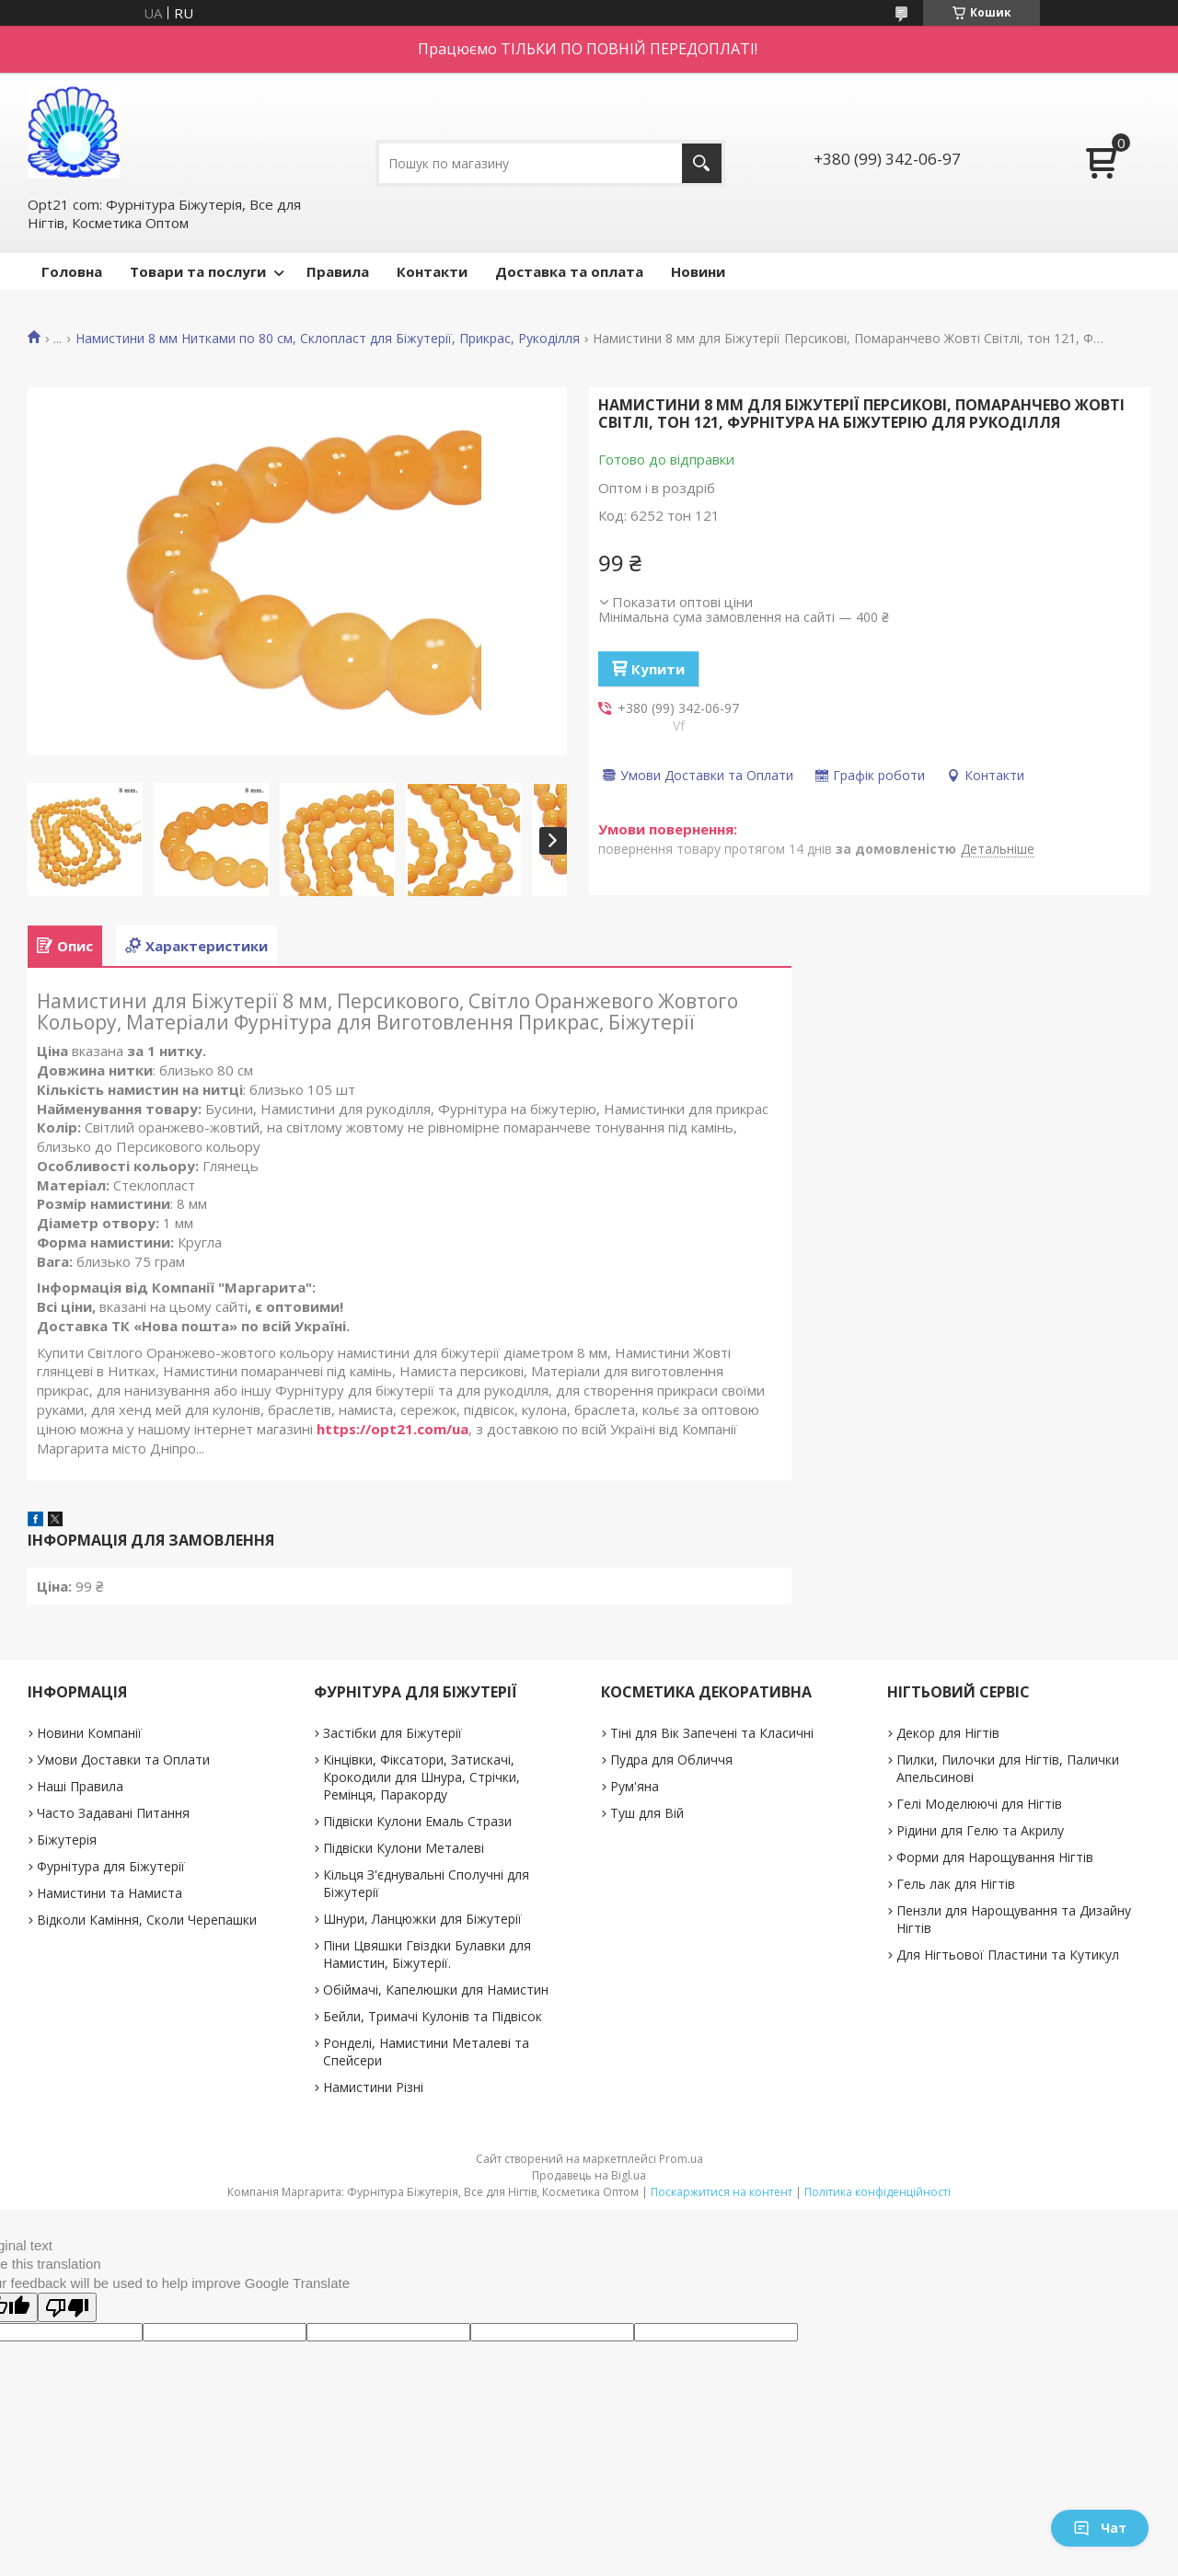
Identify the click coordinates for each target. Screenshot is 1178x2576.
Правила (337, 271)
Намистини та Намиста (109, 1893)
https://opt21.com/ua (392, 1429)
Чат (1099, 2527)
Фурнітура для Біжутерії (111, 1866)
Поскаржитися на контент (721, 2192)
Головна (71, 271)
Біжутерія (67, 1839)
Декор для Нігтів (947, 1733)
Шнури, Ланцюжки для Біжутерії (422, 1918)
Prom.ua (681, 2159)
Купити (658, 669)
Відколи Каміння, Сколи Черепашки (147, 1919)
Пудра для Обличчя (671, 1759)
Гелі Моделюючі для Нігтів (979, 1803)
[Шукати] (702, 163)
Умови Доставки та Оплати (123, 1759)
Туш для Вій (647, 1813)
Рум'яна (634, 1786)
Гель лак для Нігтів (955, 1883)
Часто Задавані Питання (113, 1813)
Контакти (432, 271)
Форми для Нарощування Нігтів (994, 1857)
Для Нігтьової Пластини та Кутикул (1007, 1954)
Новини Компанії (89, 1733)
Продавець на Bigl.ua (589, 2175)
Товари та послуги (198, 271)
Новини (698, 271)
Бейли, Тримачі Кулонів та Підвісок (432, 2016)
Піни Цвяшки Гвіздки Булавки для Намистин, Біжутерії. (427, 1954)
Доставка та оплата (569, 271)
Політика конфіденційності (877, 2192)
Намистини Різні (373, 2087)
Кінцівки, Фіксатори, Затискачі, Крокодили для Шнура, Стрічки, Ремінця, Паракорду (421, 1777)
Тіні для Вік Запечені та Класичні (712, 1733)
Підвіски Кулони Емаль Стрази (417, 1821)
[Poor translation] (67, 2307)
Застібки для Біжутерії (392, 1733)
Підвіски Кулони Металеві (403, 1848)
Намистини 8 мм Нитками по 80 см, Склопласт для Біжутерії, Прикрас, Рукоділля (327, 338)
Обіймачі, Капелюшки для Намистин (436, 1989)
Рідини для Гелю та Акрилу (980, 1830)
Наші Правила (80, 1786)
